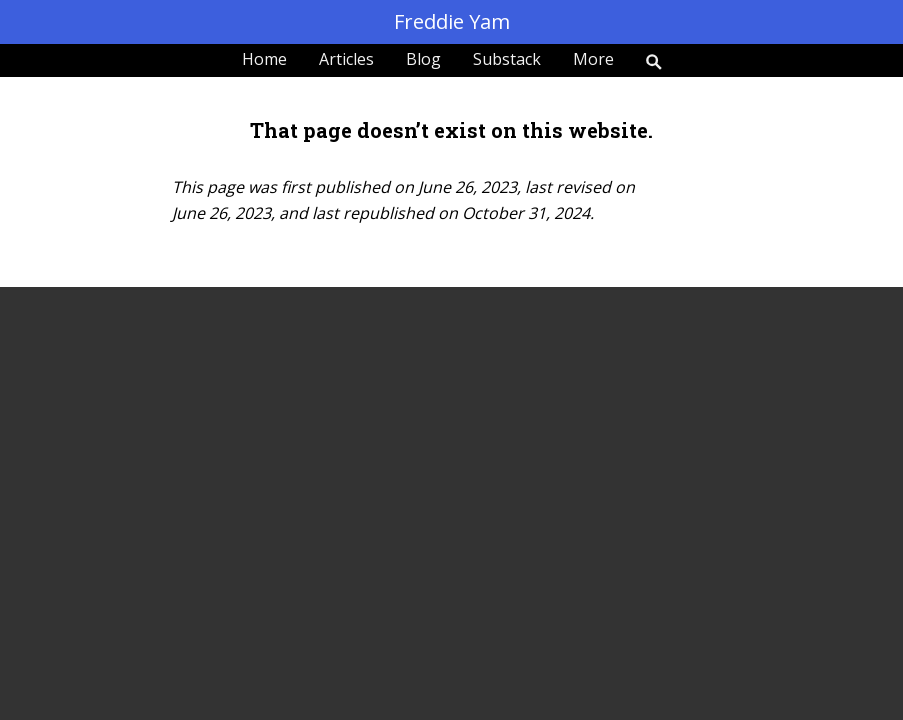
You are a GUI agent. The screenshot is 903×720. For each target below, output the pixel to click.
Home (264, 59)
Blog (423, 59)
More (593, 59)
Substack (507, 59)
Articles (346, 59)
